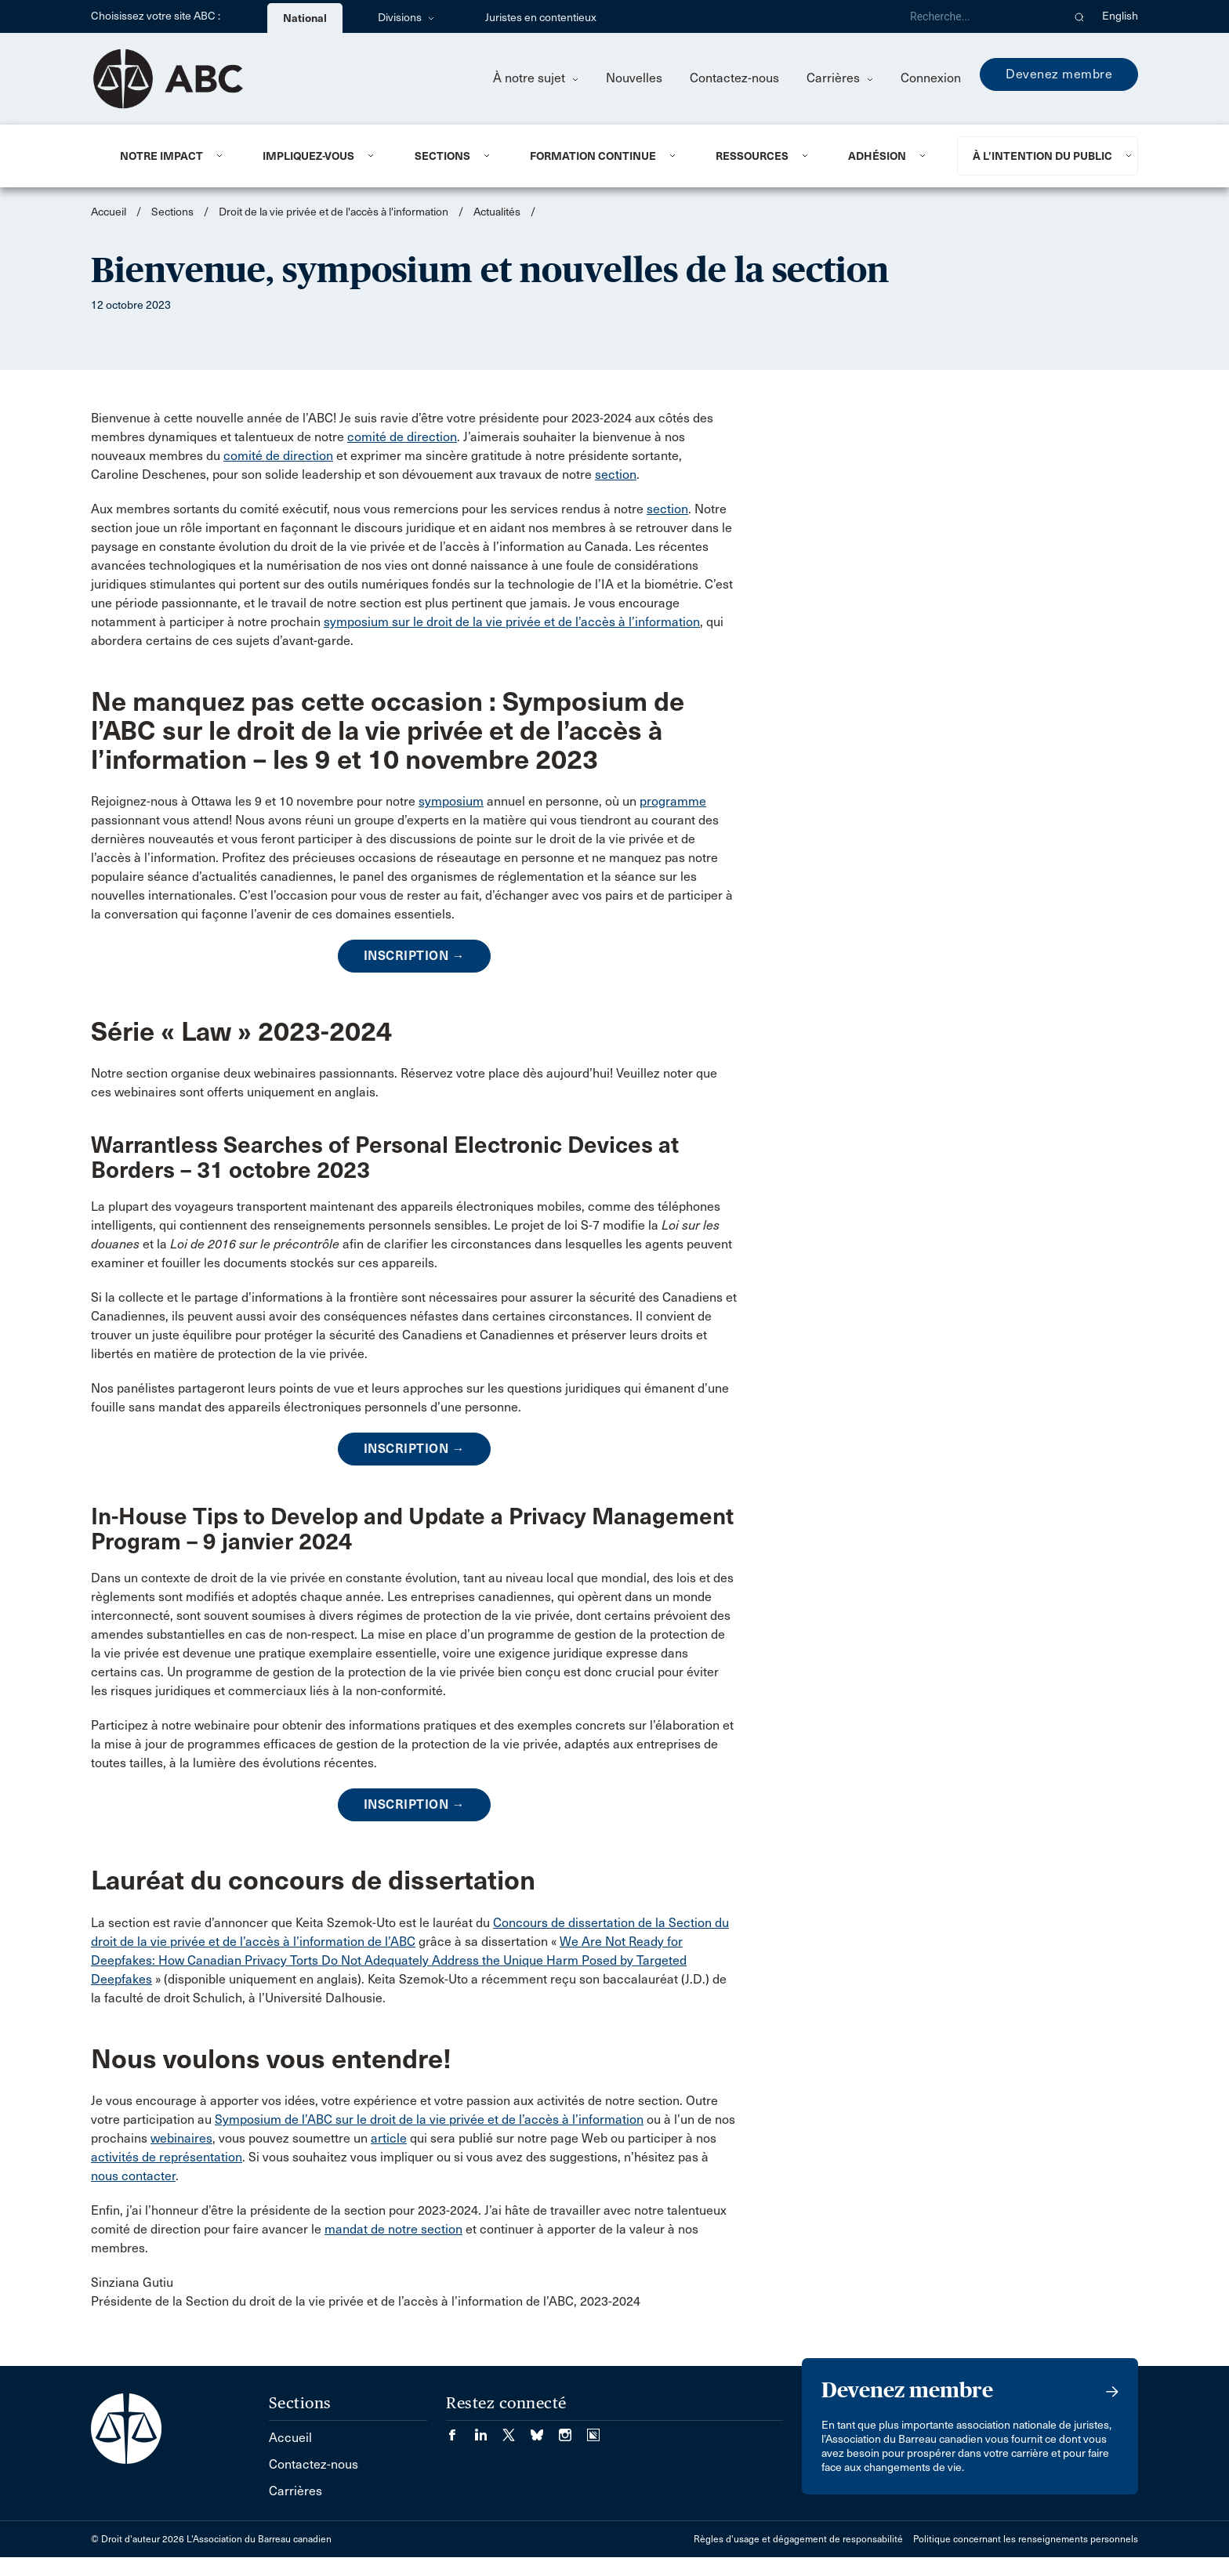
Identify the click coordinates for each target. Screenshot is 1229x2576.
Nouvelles (634, 78)
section (615, 474)
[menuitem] (172, 156)
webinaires (181, 2138)
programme (673, 801)
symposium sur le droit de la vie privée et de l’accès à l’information (512, 621)
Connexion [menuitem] (931, 78)
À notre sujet (535, 78)
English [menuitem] (1120, 16)
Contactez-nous (734, 78)
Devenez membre (1059, 74)
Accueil (108, 212)
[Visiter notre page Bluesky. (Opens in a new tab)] (545, 2429)
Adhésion (877, 156)
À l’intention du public (1042, 156)
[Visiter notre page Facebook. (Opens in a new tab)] (460, 2429)
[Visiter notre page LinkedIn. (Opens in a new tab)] (488, 2429)
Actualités (496, 212)
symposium (451, 801)
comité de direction (402, 436)
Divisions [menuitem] (406, 17)
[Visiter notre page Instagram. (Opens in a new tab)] (573, 2429)
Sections (442, 156)
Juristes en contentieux (540, 17)
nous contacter (133, 2175)
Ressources (752, 156)
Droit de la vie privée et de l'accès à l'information (333, 212)
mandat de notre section (393, 2229)
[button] (1079, 16)
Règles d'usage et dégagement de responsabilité (798, 2539)
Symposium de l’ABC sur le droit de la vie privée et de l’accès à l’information (429, 2119)
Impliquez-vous (308, 156)
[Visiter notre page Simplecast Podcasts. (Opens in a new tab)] (593, 2429)
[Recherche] (979, 16)
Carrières (840, 78)
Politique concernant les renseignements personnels (1025, 2539)
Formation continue (593, 156)
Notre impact (161, 156)
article (389, 2138)
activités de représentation (166, 2157)
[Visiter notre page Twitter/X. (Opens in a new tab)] (516, 2429)
